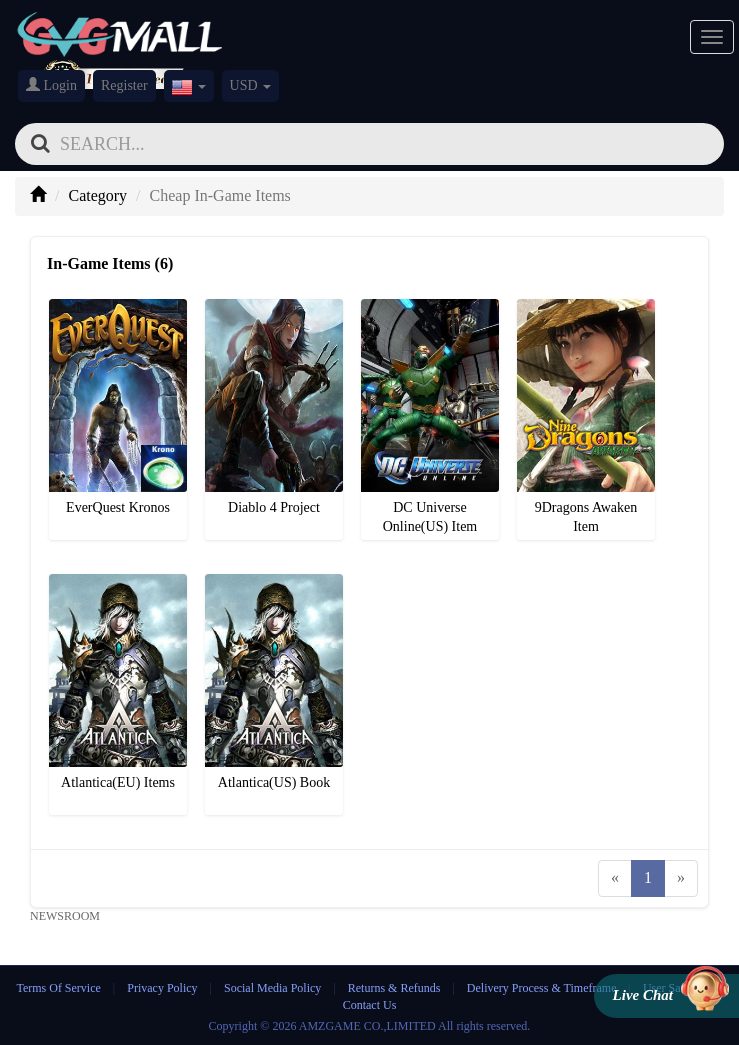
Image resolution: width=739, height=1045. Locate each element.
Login (51, 85)
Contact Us (370, 1005)
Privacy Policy (163, 988)
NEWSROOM (65, 916)
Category (97, 195)
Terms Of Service (58, 988)
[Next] (681, 878)
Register (124, 85)
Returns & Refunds (394, 988)
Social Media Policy (272, 988)
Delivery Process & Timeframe (542, 988)
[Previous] (615, 878)
